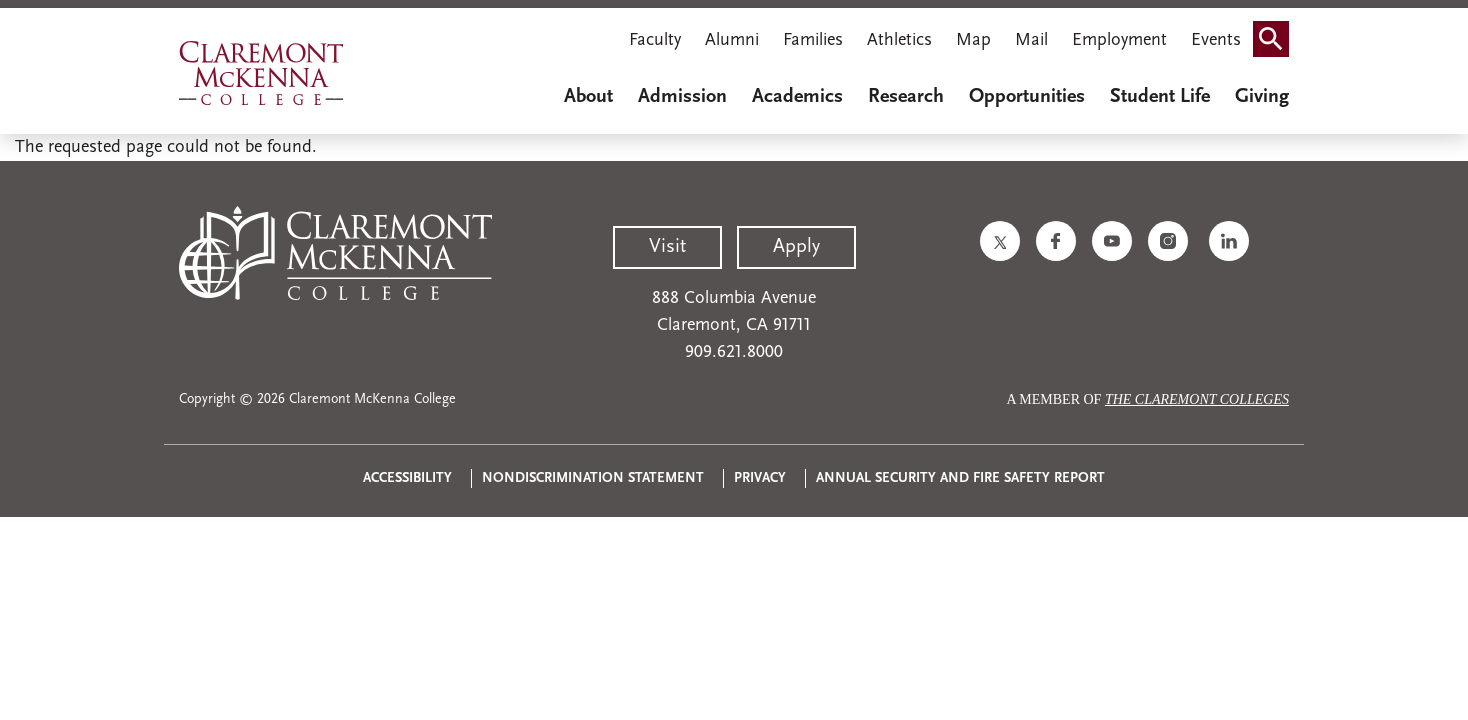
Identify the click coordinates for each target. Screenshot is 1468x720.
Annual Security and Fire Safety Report (960, 478)
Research (906, 97)
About (588, 97)
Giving (1262, 97)
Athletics (899, 40)
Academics (797, 97)
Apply (796, 247)
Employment (1119, 40)
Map (973, 40)
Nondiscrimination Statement (593, 478)
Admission (682, 97)
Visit (667, 247)
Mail (1031, 40)
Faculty (655, 40)
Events (1216, 40)
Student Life (1160, 97)
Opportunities (1027, 97)
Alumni (732, 40)
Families (813, 40)
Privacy (760, 478)
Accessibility (407, 478)
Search (1277, 32)
